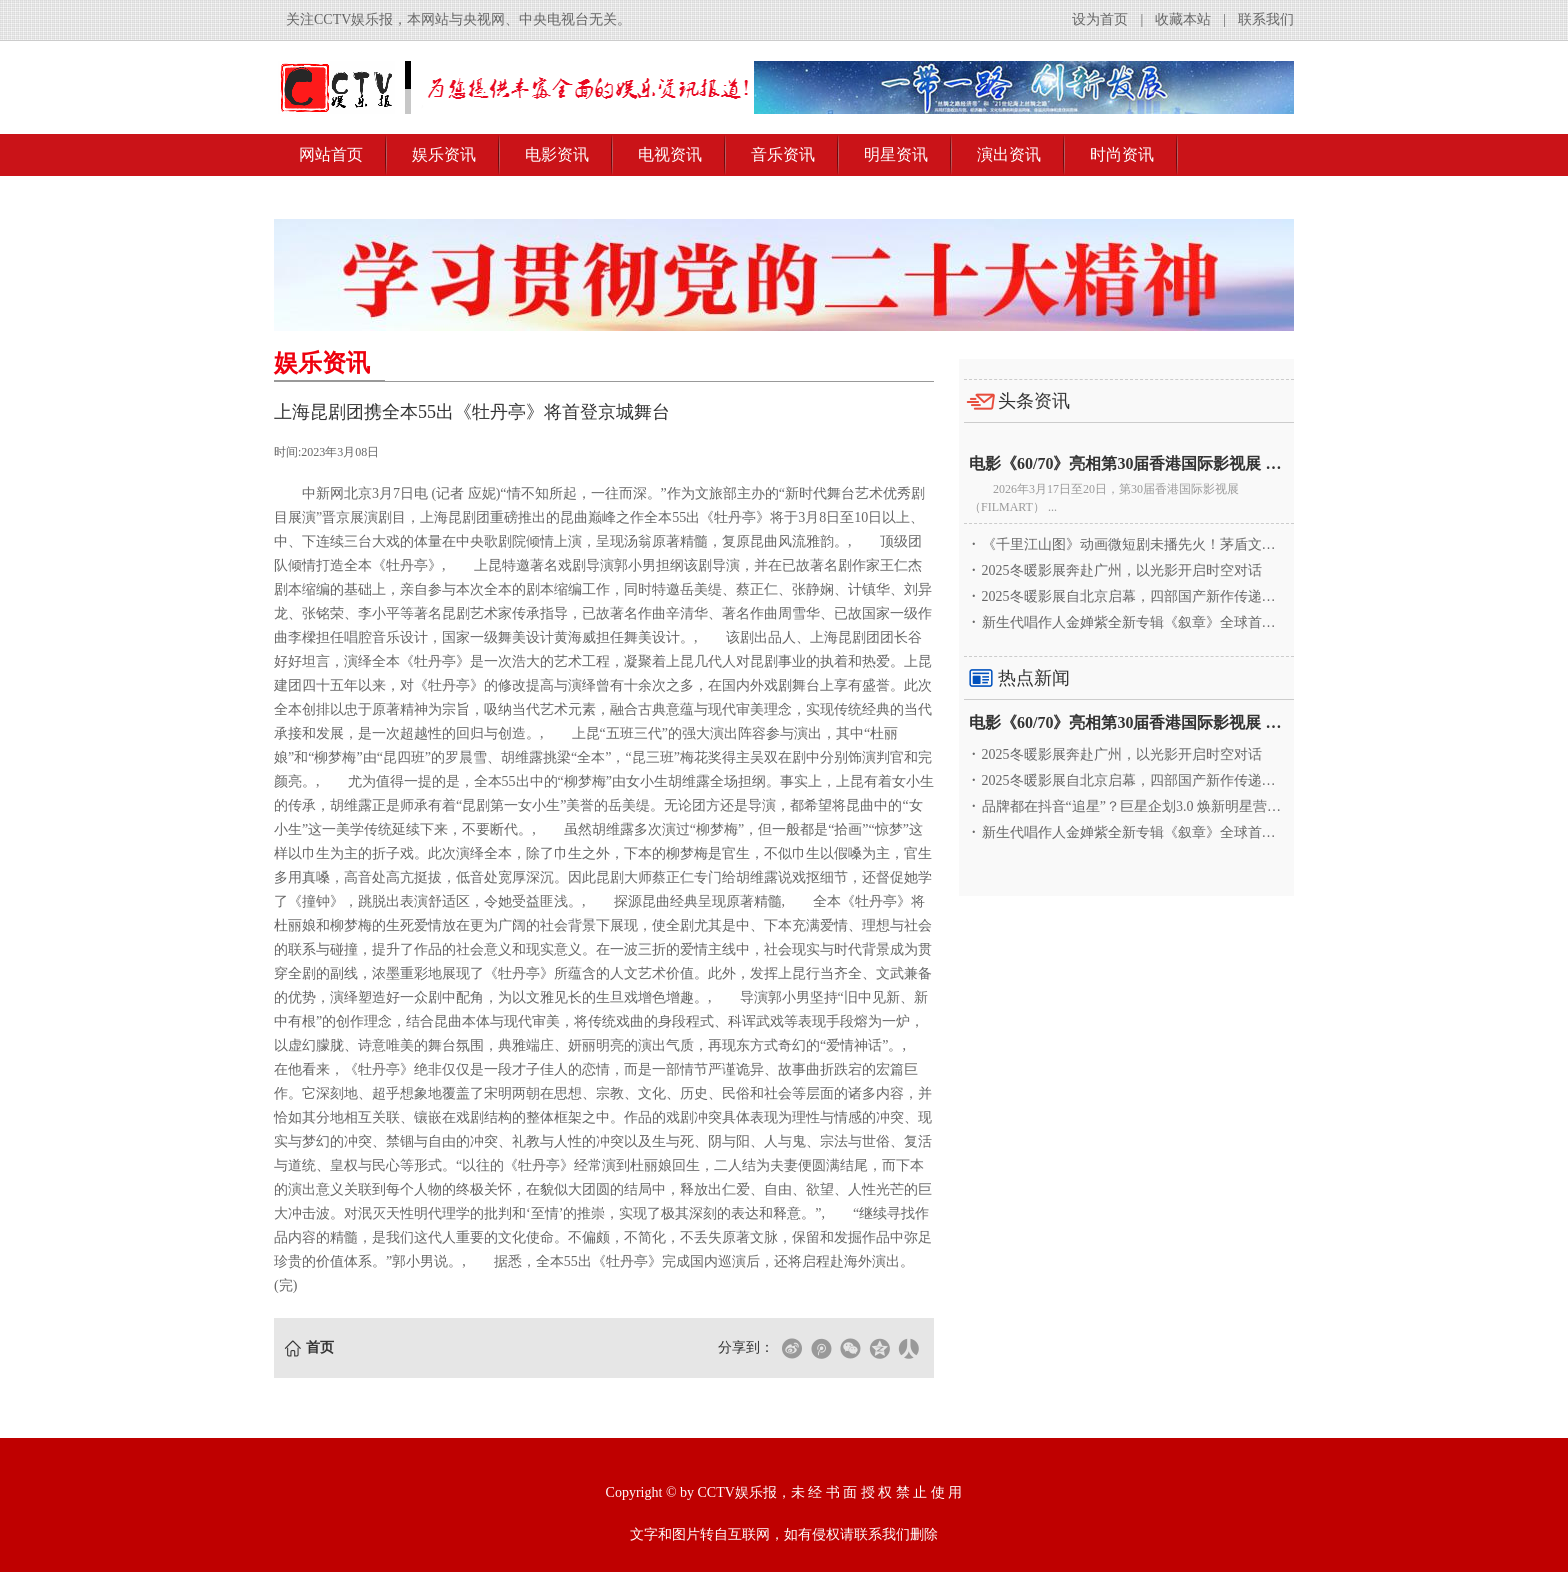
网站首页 (331, 154)
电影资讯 (557, 154)
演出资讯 (1009, 154)
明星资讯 (896, 154)
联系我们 (1266, 19)
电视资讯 (670, 154)
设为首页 (1100, 19)
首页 (320, 1347)
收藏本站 (1183, 19)
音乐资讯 (783, 154)
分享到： (746, 1347)
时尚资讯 (1122, 154)
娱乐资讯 (444, 154)
